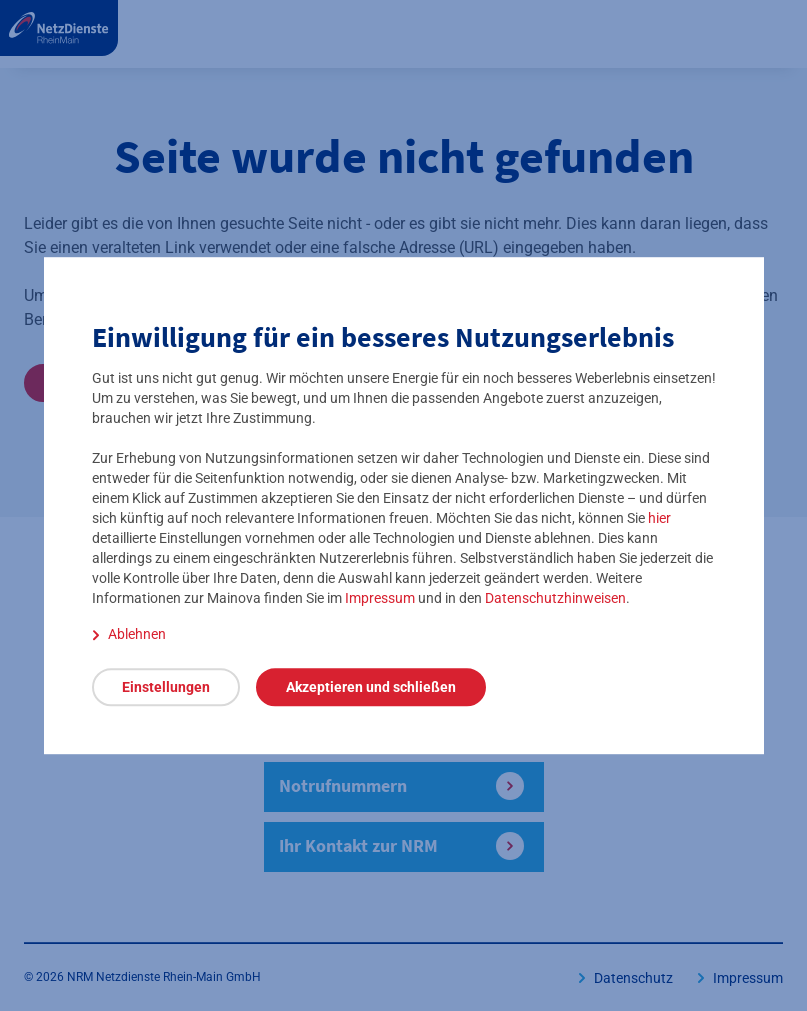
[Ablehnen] (129, 634)
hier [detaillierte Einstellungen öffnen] (659, 518)
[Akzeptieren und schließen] (371, 687)
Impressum (380, 598)
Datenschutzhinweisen (555, 598)
